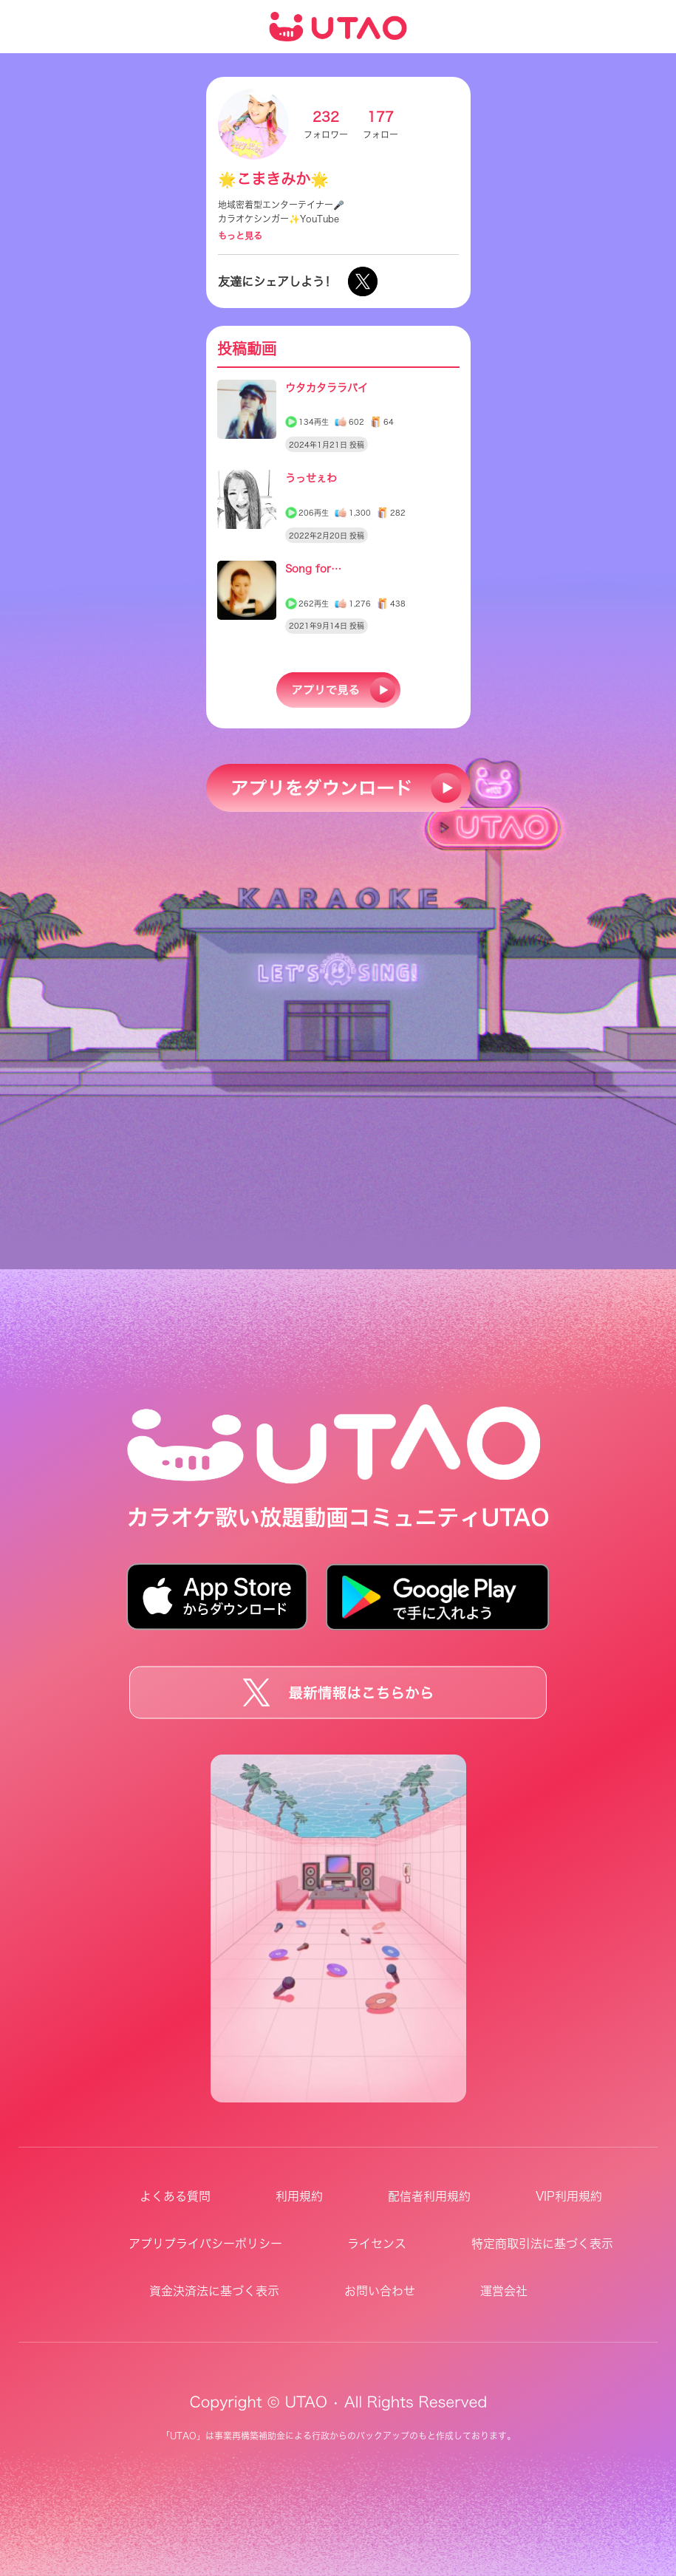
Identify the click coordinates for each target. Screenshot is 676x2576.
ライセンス (376, 2243)
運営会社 (504, 2291)
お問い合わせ (379, 2291)
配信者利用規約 (429, 2196)
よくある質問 (175, 2196)
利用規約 (299, 2196)
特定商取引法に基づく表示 (542, 2243)
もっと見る (240, 235)
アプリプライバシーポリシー (205, 2243)
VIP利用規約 (569, 2196)
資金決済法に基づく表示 (214, 2291)
